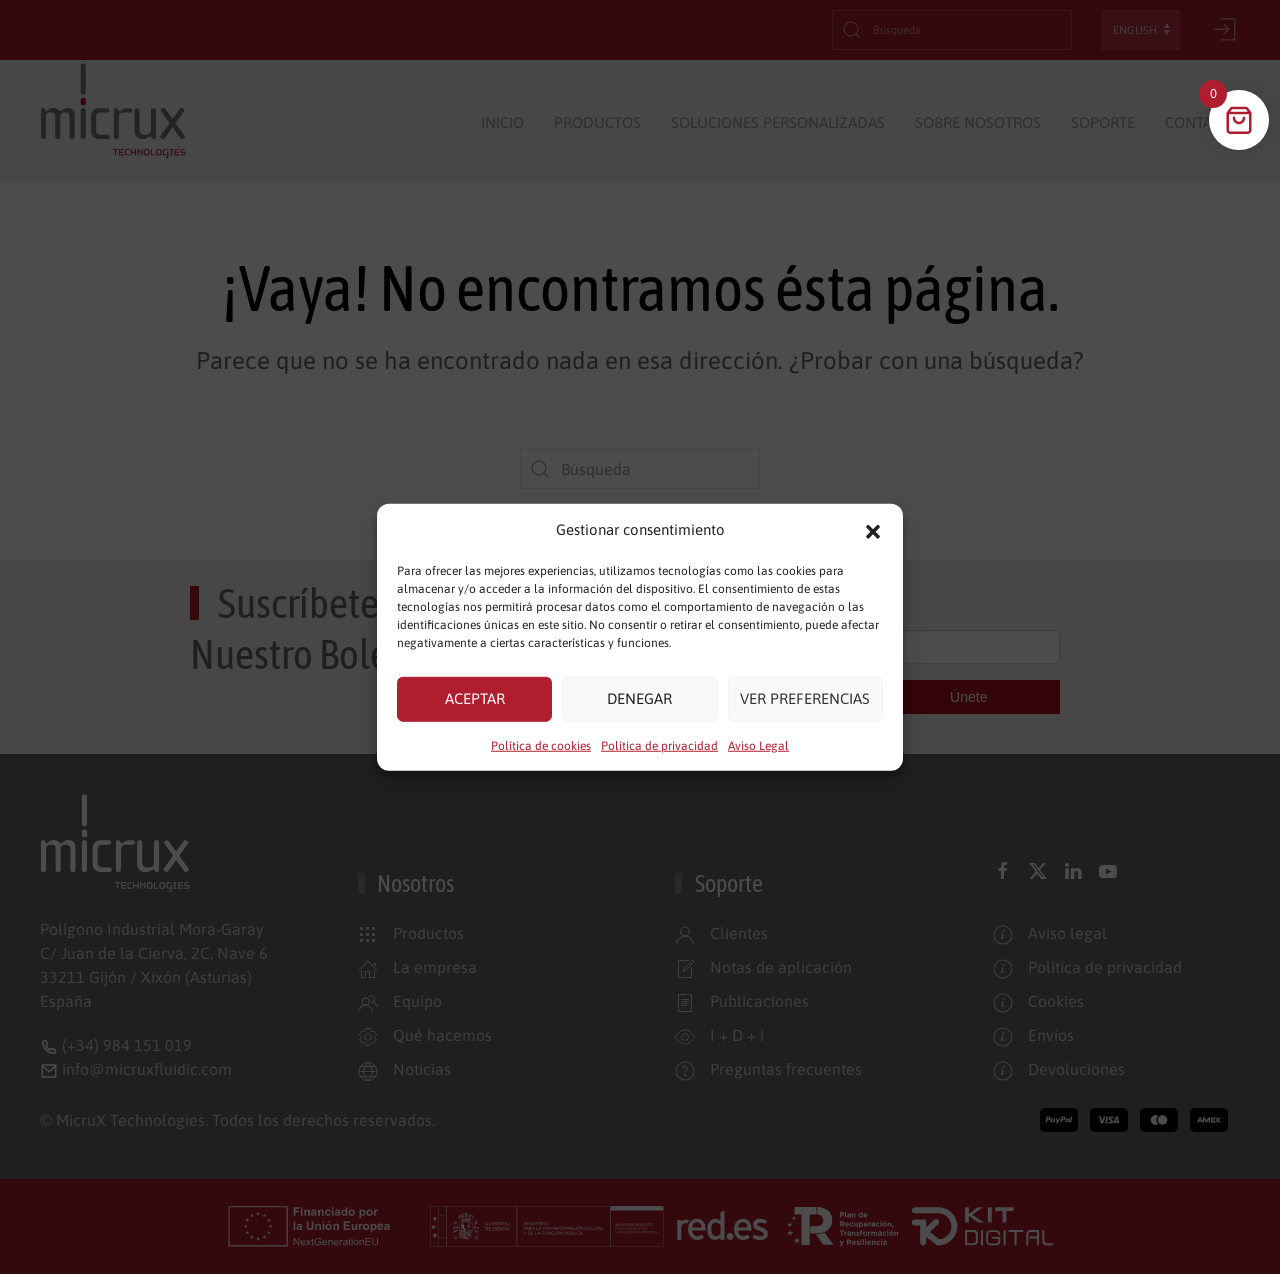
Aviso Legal (758, 745)
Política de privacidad (659, 745)
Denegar (639, 698)
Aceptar (475, 698)
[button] (873, 530)
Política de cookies (541, 745)
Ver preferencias (805, 698)
